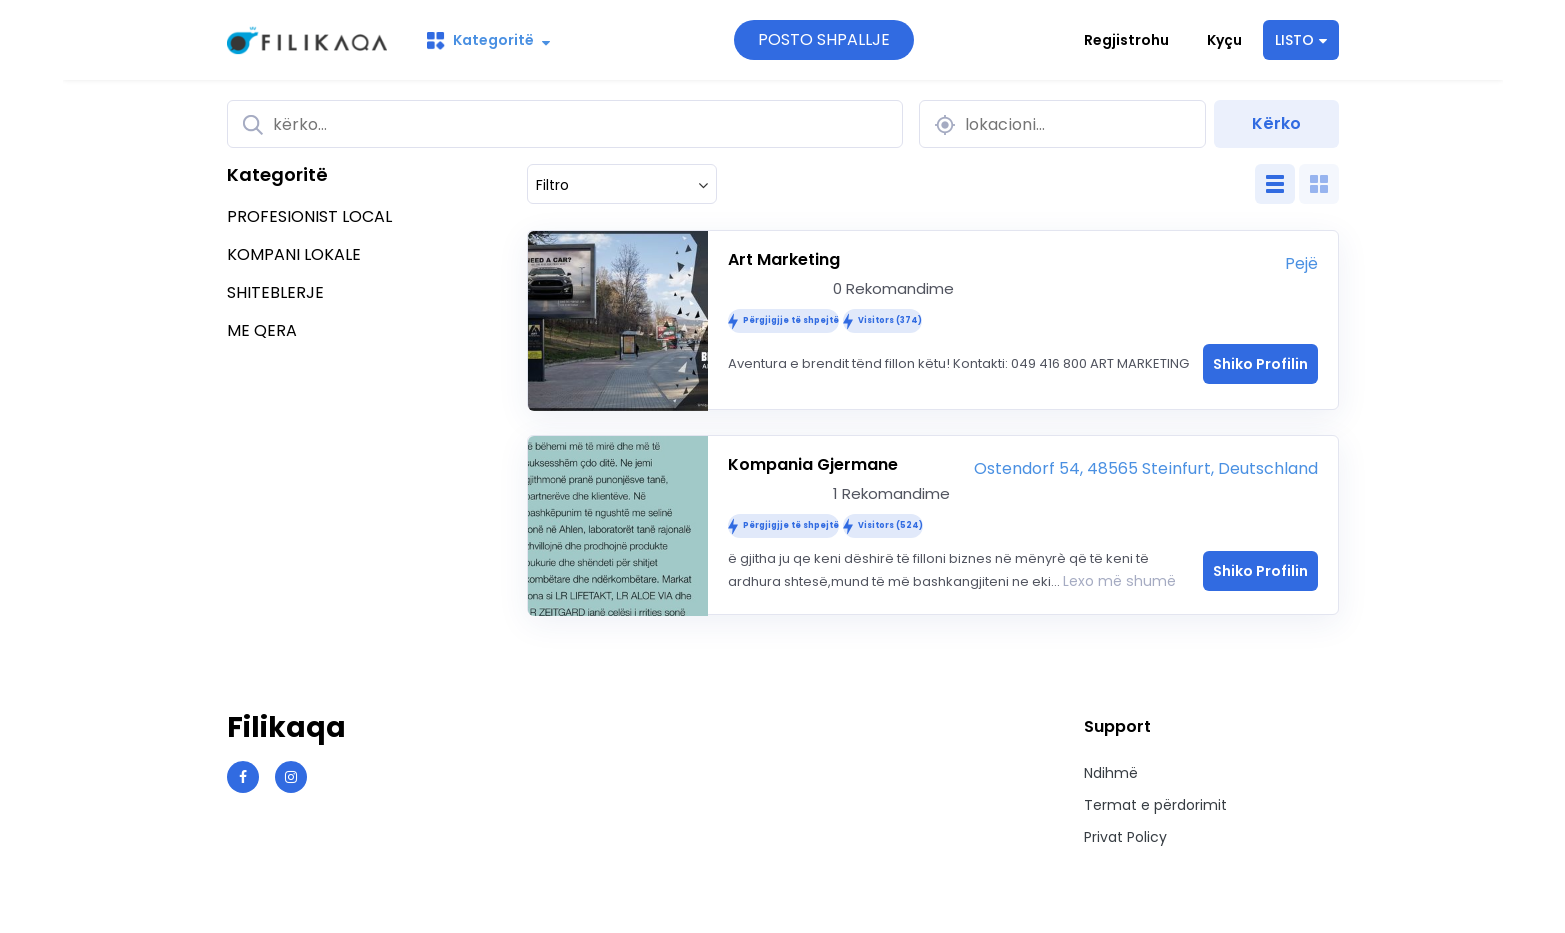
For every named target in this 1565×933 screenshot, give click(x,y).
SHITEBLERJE (275, 292)
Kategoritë (488, 40)
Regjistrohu (1126, 40)
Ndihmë (1111, 773)
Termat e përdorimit (1155, 805)
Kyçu (1224, 40)
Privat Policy (1125, 837)
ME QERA (262, 330)
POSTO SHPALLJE (824, 39)
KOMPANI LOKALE (294, 254)
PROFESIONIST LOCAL (309, 216)
